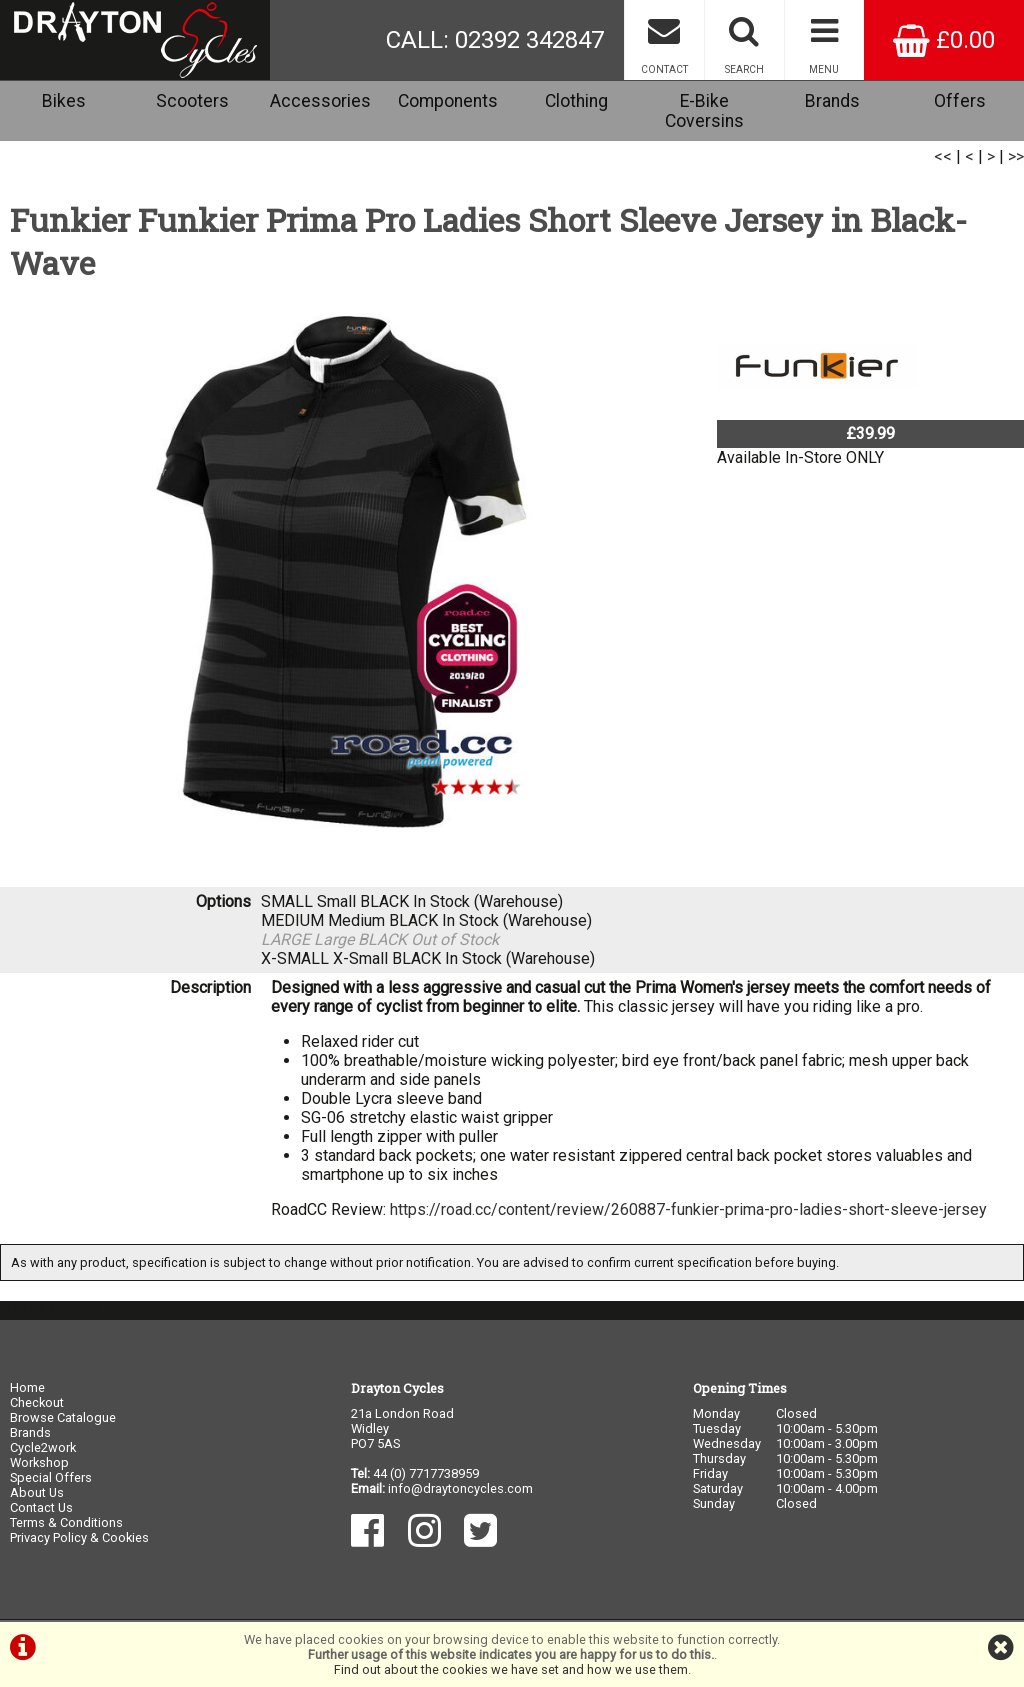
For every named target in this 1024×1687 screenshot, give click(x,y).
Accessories (320, 101)
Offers (960, 101)
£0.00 (944, 40)
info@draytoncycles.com (460, 1488)
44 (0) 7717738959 (426, 1473)
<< (943, 156)
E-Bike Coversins (704, 111)
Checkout (37, 1402)
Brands (832, 101)
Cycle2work (43, 1447)
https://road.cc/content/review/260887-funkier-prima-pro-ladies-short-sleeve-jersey (688, 1209)
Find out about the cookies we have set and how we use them (511, 1669)
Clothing (576, 101)
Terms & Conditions (66, 1522)
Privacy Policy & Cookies (79, 1537)
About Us (37, 1492)
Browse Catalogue (63, 1417)
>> (1016, 156)
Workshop (39, 1462)
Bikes (64, 101)
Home (27, 1387)
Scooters (192, 101)
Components (448, 101)
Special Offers (51, 1477)
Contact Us (41, 1507)
